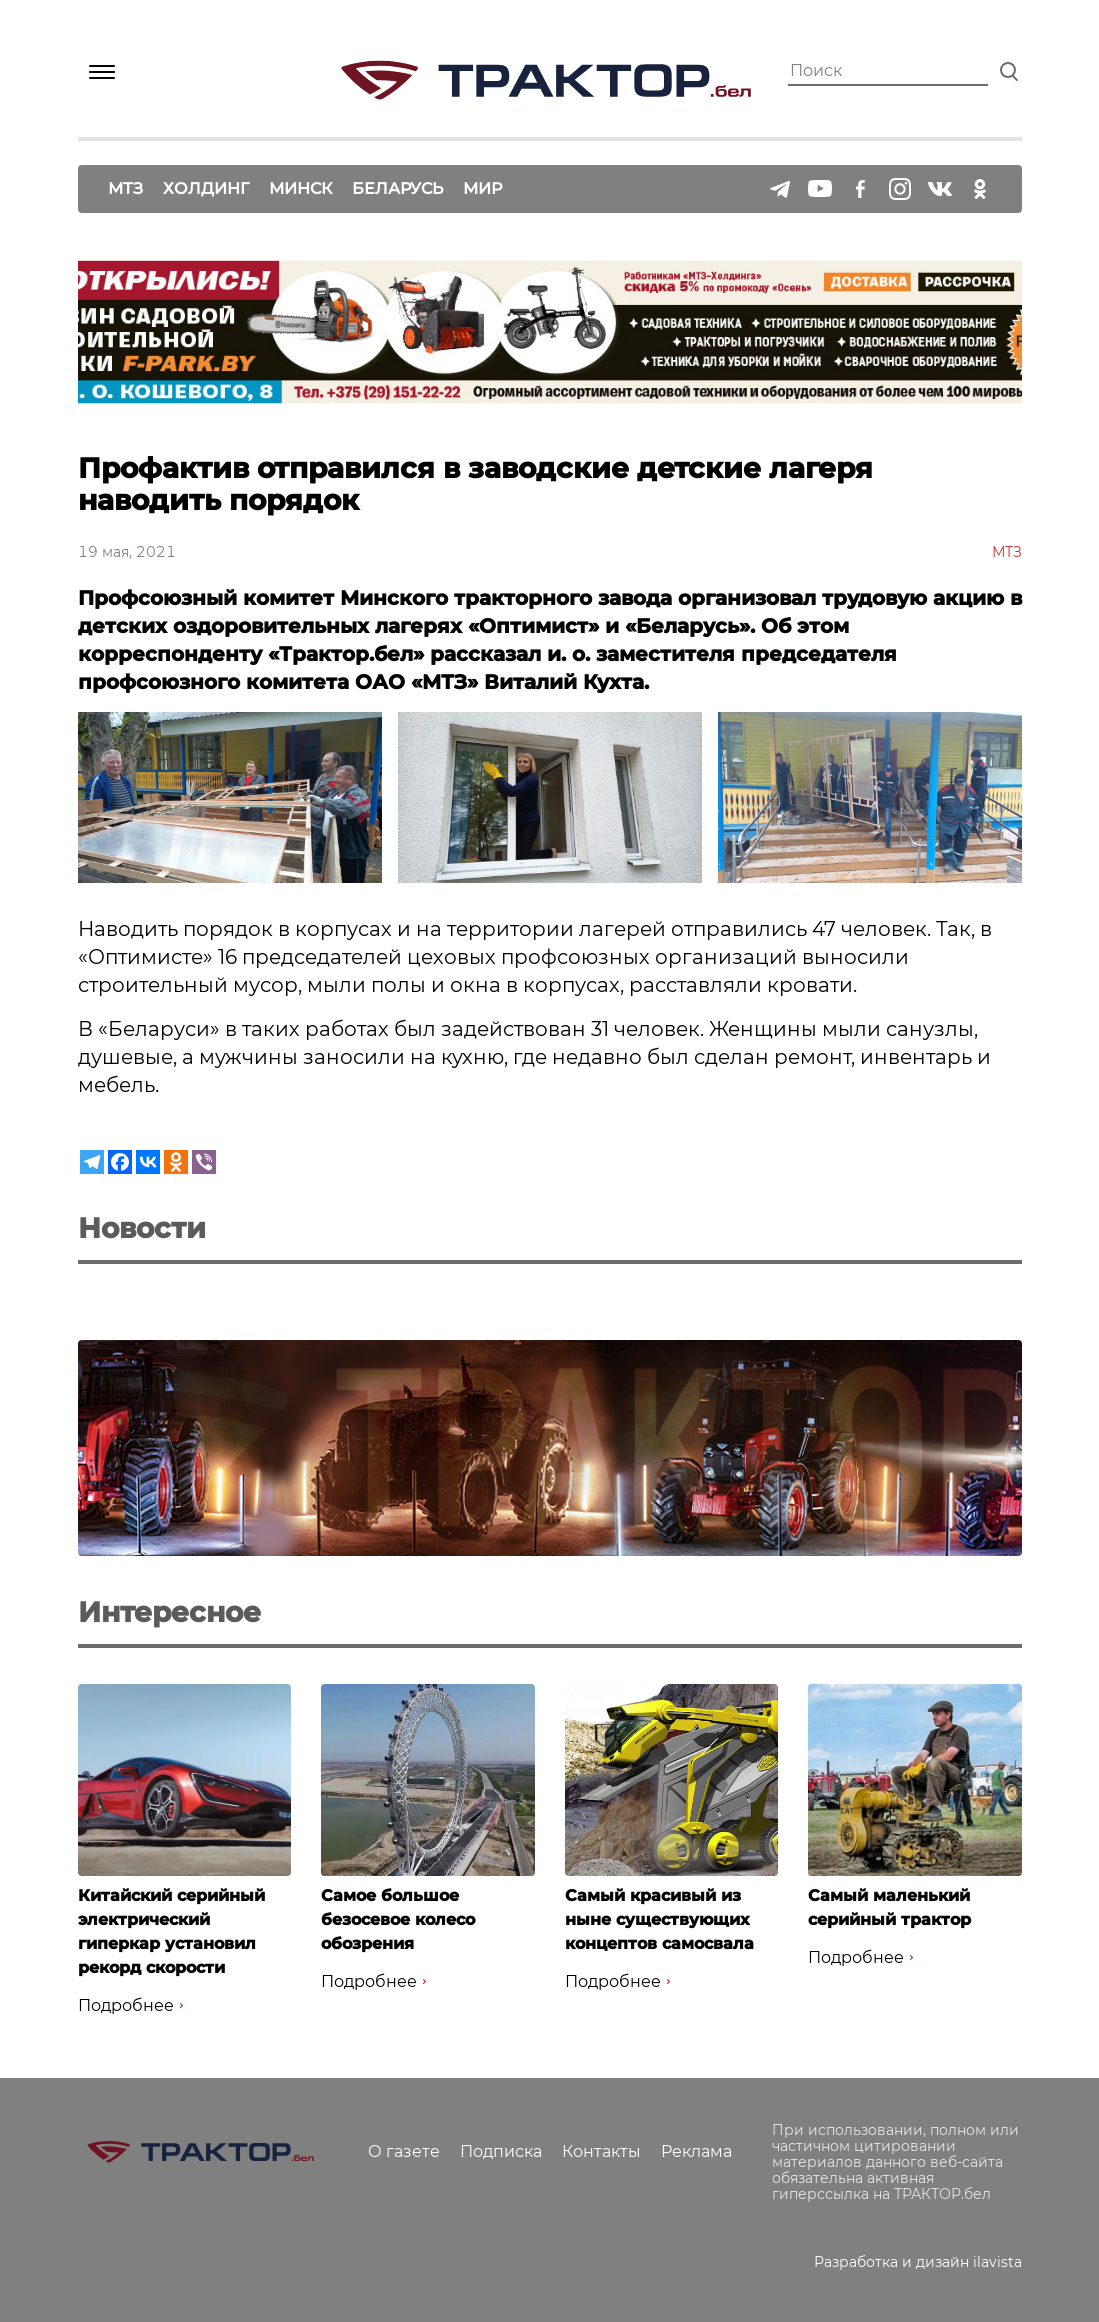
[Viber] (204, 1162)
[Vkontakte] (148, 1162)
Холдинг (206, 188)
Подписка (501, 2151)
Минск (300, 188)
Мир (482, 188)
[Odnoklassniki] (176, 1162)
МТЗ (125, 188)
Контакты (601, 2151)
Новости (142, 1228)
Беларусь (397, 188)
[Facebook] (120, 1162)
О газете (404, 2151)
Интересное (169, 1612)
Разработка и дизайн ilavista (918, 2262)
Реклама (696, 2151)
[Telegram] (92, 1162)
